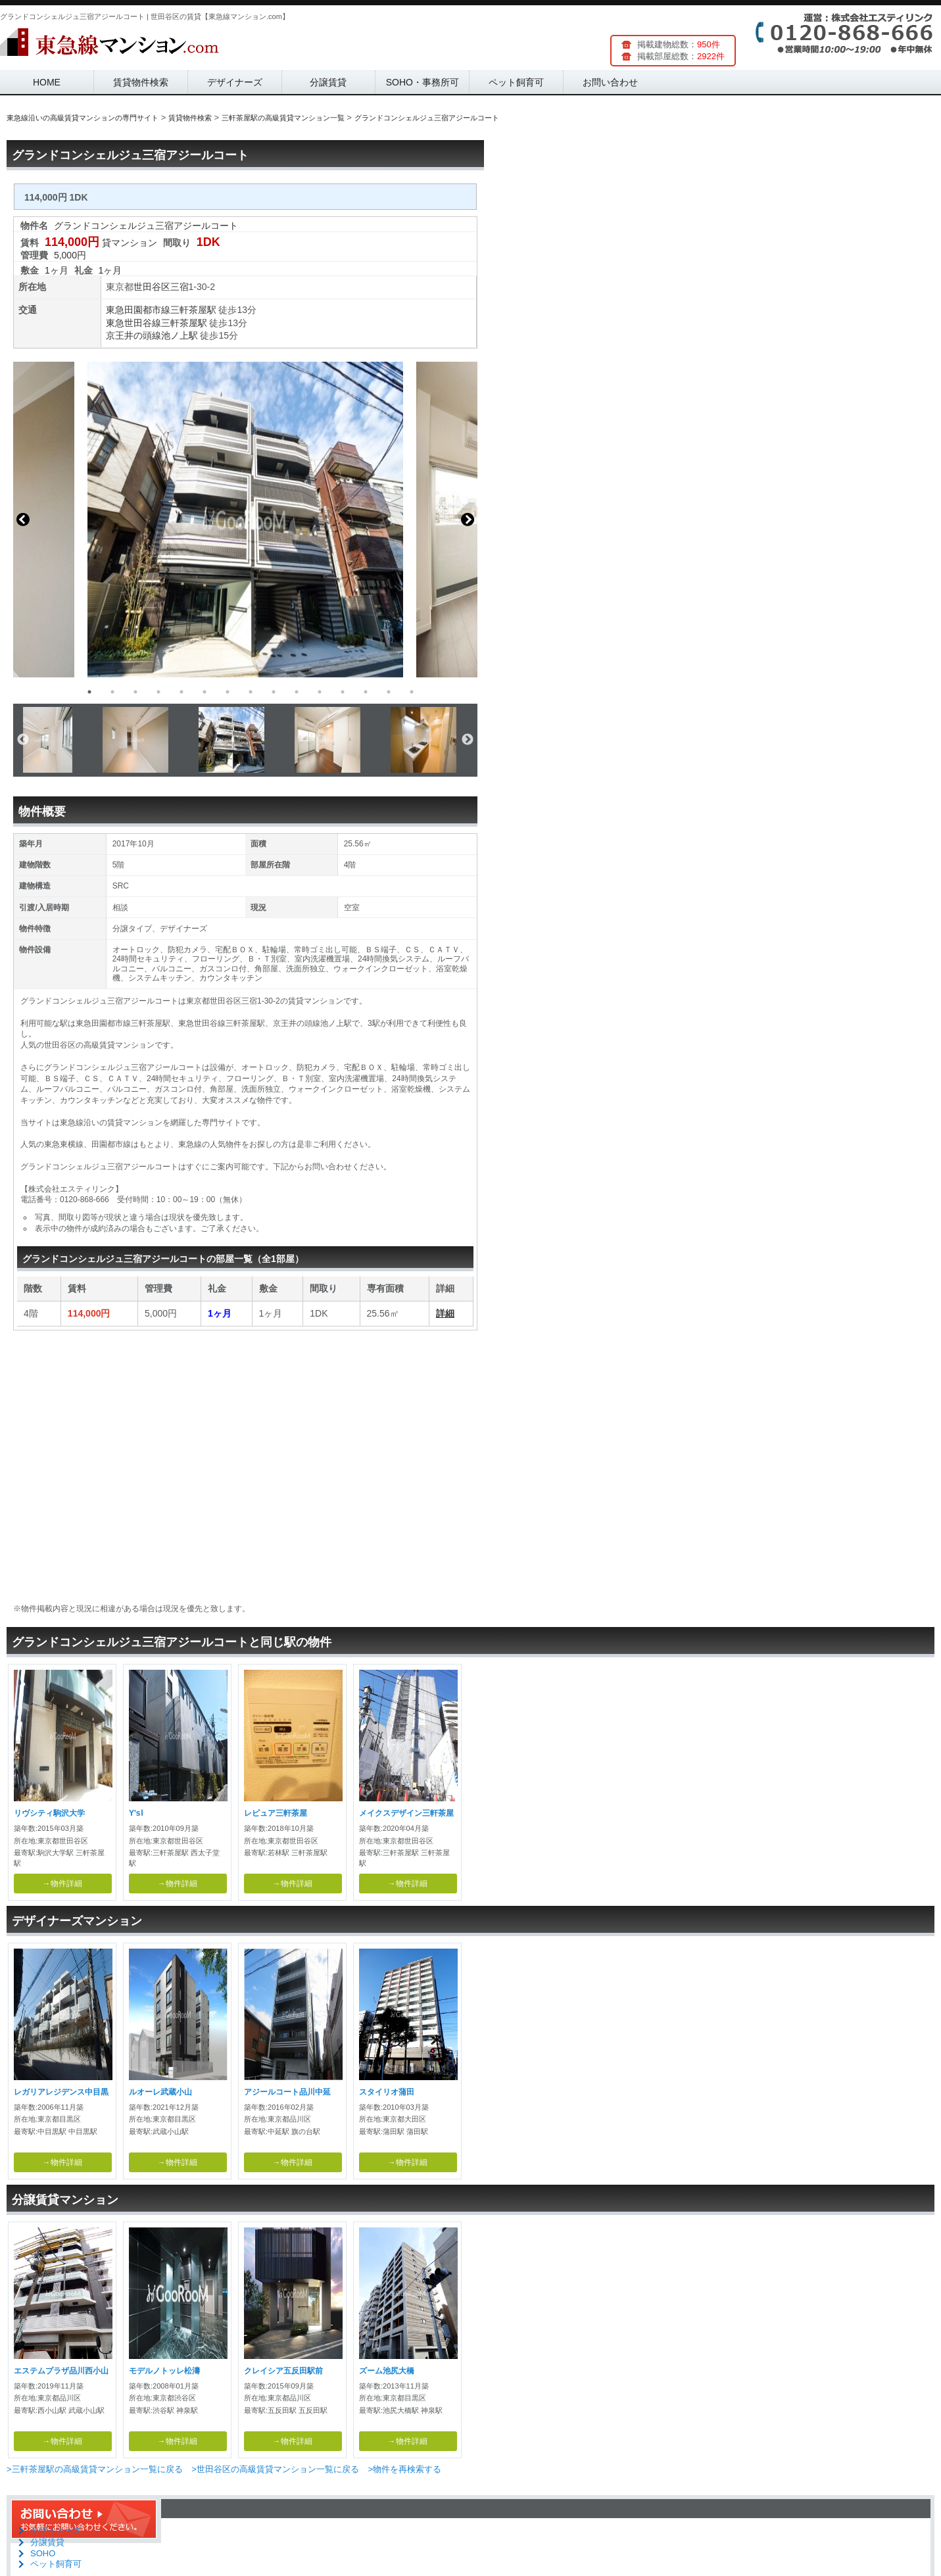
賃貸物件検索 (140, 82)
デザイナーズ (234, 82)
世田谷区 (151, 286)
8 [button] (250, 691)
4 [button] (158, 691)
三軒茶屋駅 (193, 309)
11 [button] (319, 691)
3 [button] (135, 691)
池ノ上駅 (179, 335)
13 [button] (365, 691)
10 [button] (296, 691)
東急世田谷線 (133, 323)
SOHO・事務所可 (422, 82)
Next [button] (467, 519)
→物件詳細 (62, 1883)
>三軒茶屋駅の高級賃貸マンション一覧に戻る (95, 2469)
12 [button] (342, 691)
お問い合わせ (610, 82)
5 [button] (181, 691)
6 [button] (204, 691)
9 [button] (273, 691)
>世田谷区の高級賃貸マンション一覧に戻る (275, 2469)
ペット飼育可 (516, 82)
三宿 (179, 286)
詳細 (445, 1313)
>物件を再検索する (404, 2469)
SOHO (42, 2553)
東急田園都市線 (138, 309)
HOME (46, 82)
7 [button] (227, 691)
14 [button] (388, 691)
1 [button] (89, 691)
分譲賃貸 (328, 82)
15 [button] (411, 691)
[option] (245, 519)
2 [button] (112, 691)
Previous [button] (23, 519)
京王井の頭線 (133, 335)
